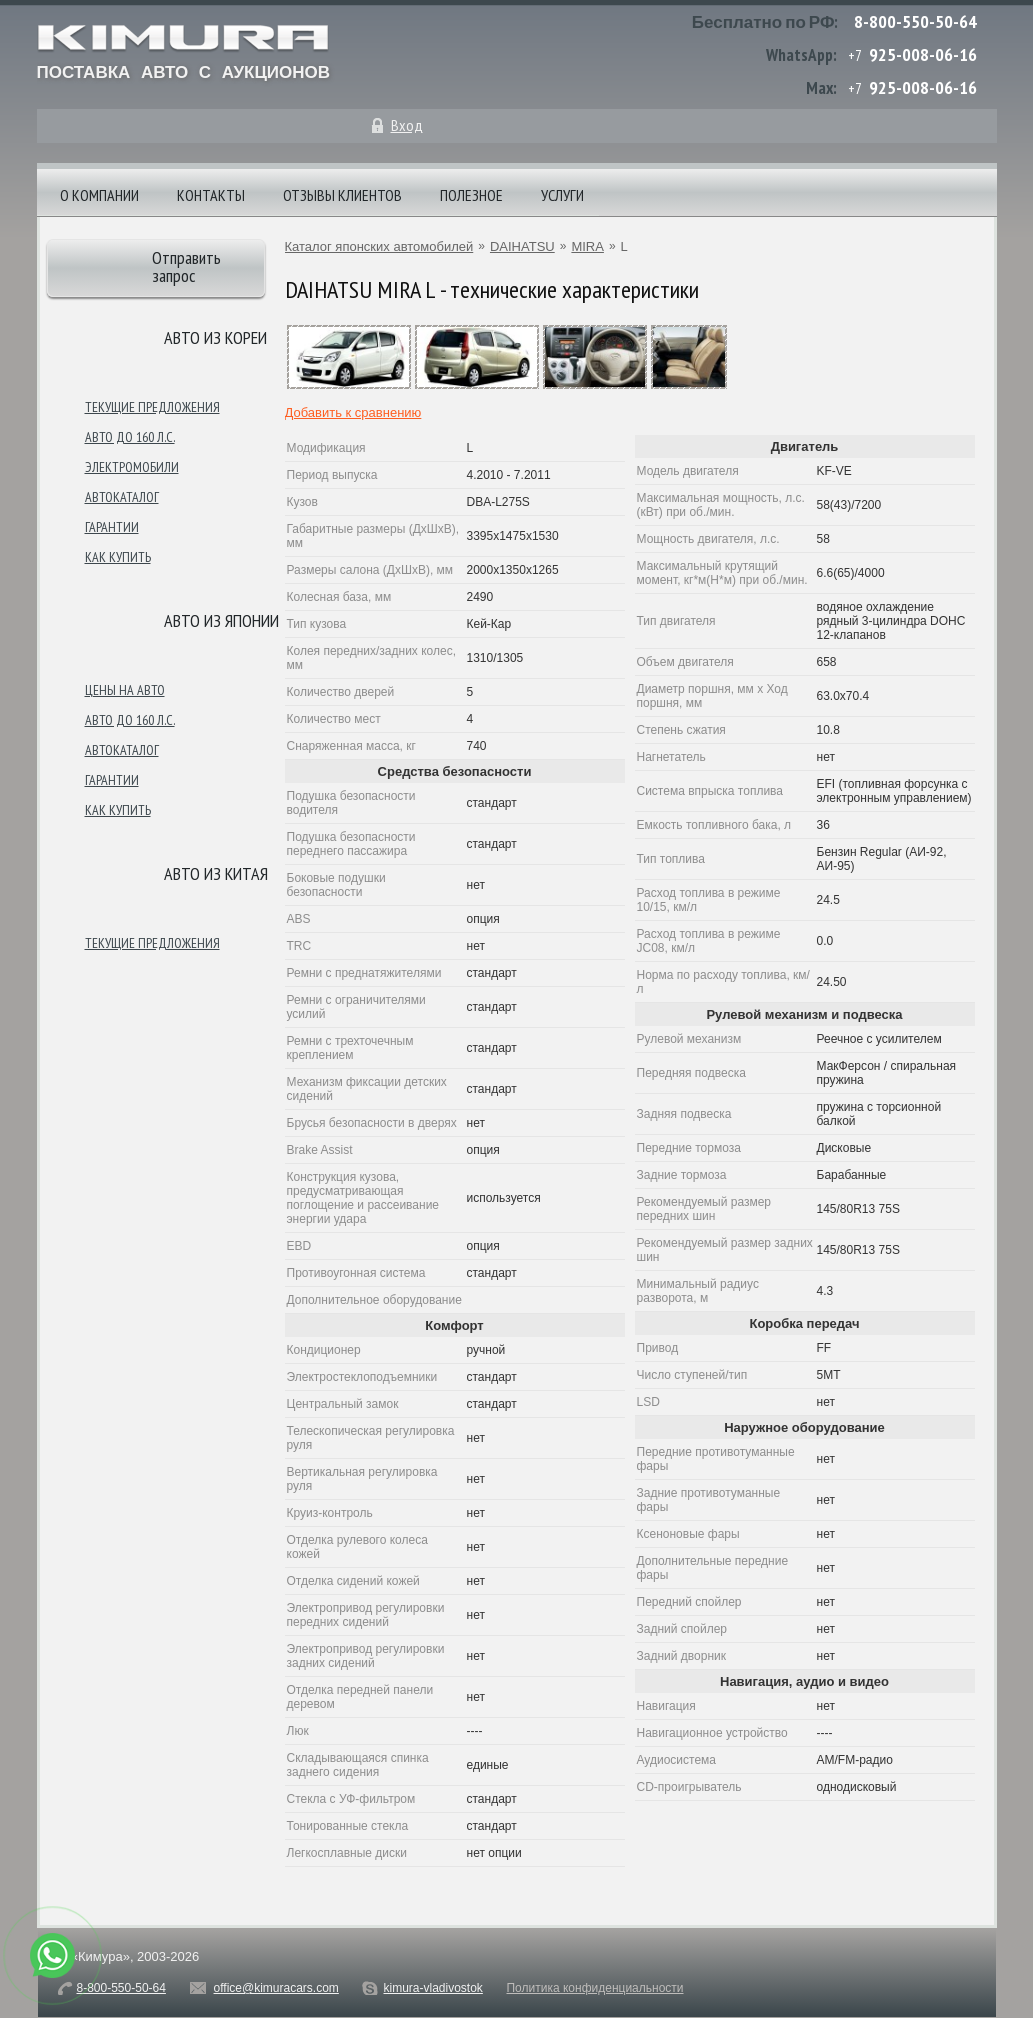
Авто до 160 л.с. (130, 437)
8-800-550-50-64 (915, 21)
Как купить (118, 557)
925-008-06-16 (923, 54)
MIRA (587, 246)
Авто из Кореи (215, 337)
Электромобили (132, 467)
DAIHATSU (522, 246)
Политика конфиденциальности (594, 1988)
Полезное (471, 195)
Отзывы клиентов (342, 195)
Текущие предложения (152, 407)
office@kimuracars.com (276, 1988)
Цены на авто (125, 690)
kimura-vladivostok (432, 1988)
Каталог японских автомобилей (379, 246)
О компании (99, 195)
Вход (407, 125)
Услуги (562, 195)
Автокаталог (122, 497)
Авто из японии (221, 620)
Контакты (211, 195)
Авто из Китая (216, 873)
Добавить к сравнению (353, 412)
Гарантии (112, 527)
